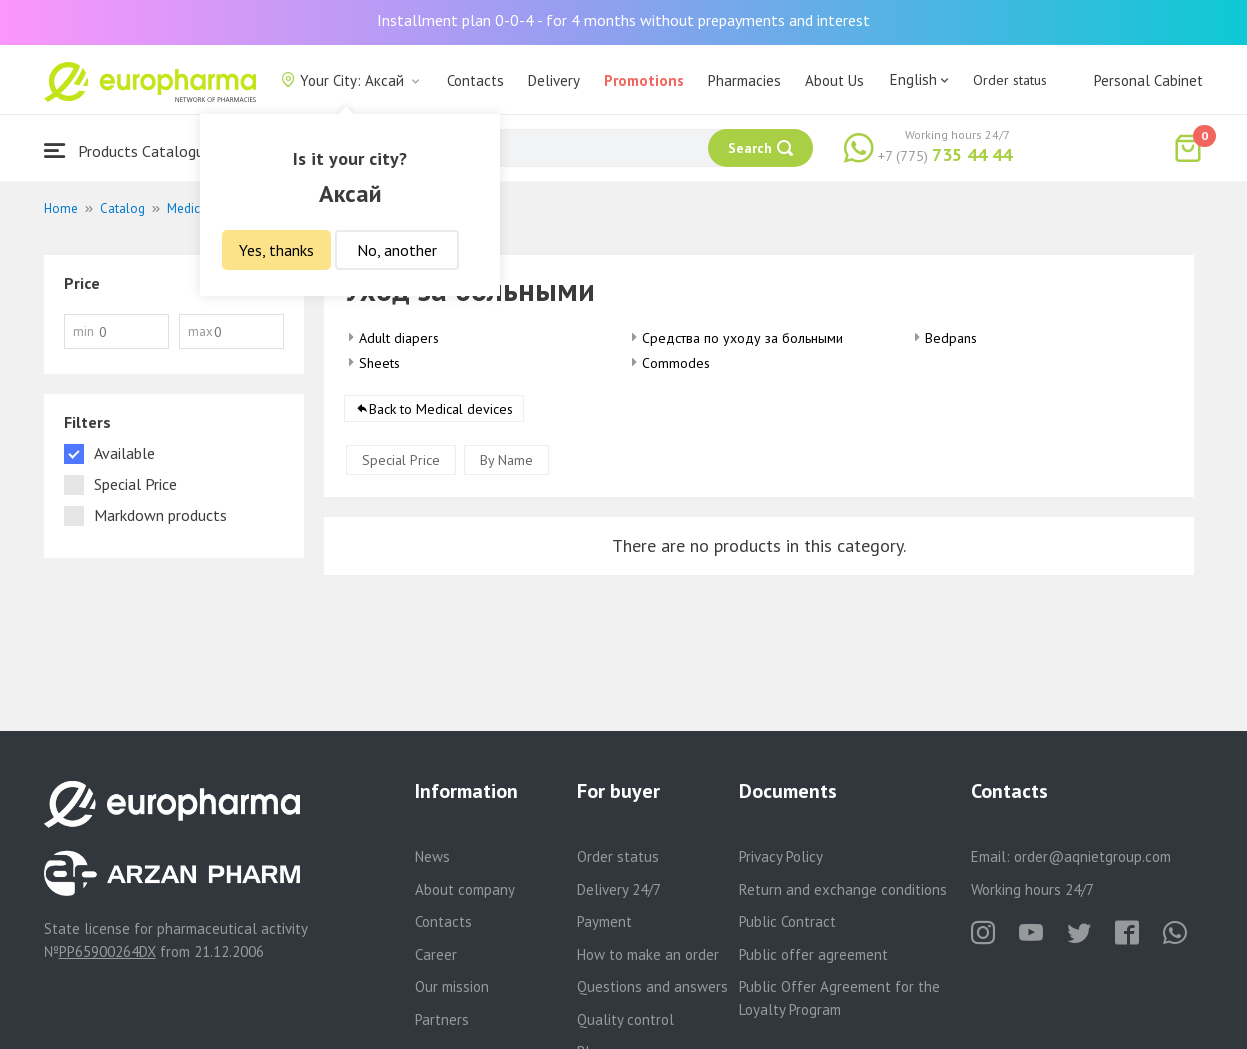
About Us (834, 80)
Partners (442, 1019)
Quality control (625, 1019)
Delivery (554, 80)
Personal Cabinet (1148, 80)
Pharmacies (744, 80)
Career (436, 954)
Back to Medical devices (441, 409)
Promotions (644, 80)
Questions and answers (652, 986)
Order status (1010, 80)
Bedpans (951, 338)
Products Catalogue (128, 150)
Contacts (475, 80)
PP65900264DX (107, 951)
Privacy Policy (781, 856)
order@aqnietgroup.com (1092, 856)
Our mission (452, 986)
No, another (397, 250)
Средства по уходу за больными (742, 338)
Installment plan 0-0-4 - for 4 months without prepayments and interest (623, 20)
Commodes (676, 363)
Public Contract (787, 921)
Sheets (379, 363)
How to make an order (648, 954)
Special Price (401, 460)
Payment (604, 921)
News (432, 856)
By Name (506, 460)
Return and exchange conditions (843, 889)
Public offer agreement (813, 954)
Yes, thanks (276, 250)
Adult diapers (399, 338)
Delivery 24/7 (619, 889)
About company (465, 889)
